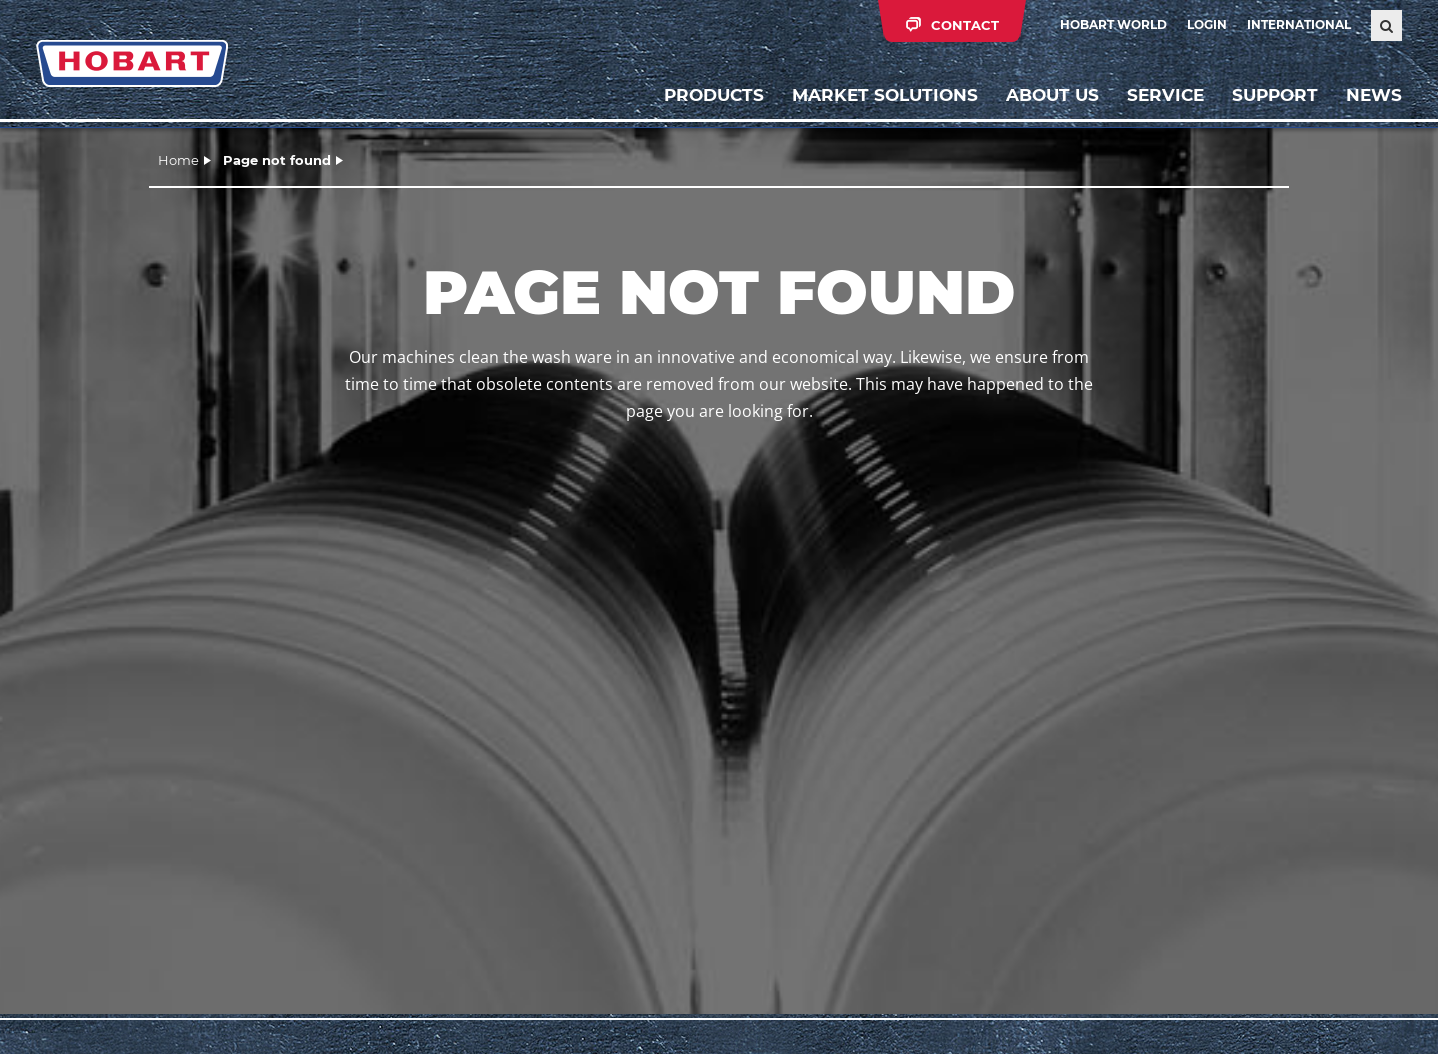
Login (1207, 24)
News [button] (1374, 95)
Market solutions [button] (885, 95)
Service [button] (1165, 95)
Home (178, 160)
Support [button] (1275, 95)
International (1299, 24)
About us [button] (1052, 95)
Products (714, 95)
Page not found (277, 160)
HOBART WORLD (1113, 24)
